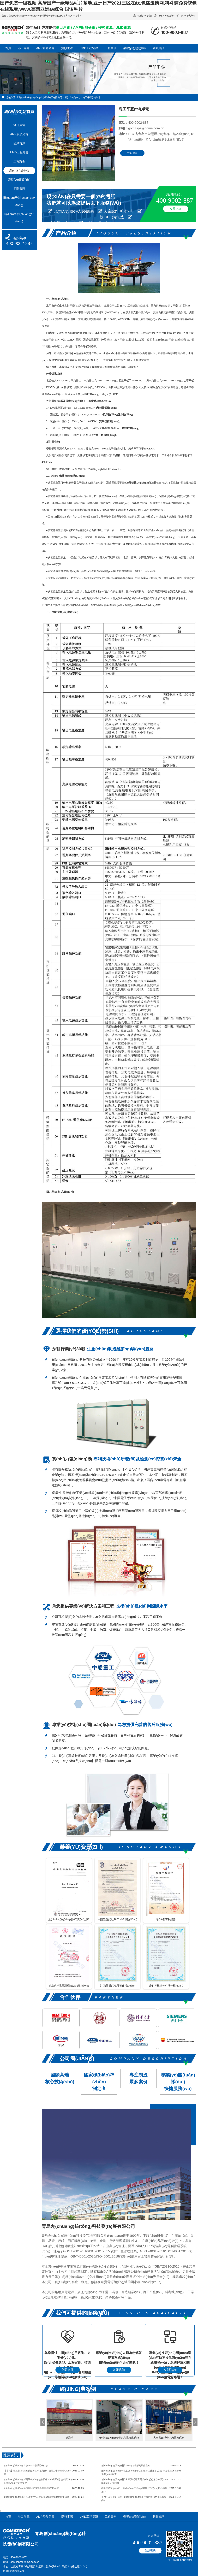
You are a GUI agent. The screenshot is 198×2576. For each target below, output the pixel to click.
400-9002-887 (19, 243)
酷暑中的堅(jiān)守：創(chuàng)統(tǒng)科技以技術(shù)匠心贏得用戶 (134, 2490)
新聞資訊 (158, 48)
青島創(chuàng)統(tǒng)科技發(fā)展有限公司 (39, 97)
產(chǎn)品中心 (72, 97)
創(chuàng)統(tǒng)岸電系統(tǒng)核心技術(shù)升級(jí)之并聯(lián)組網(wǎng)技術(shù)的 (38, 2481)
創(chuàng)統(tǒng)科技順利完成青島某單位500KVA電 (31, 2488)
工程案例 (110, 48)
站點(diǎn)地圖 (145, 15)
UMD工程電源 (89, 48)
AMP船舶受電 (45, 48)
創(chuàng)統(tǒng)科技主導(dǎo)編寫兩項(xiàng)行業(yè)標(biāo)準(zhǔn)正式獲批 (134, 2481)
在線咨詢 (150, 2550)
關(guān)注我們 (166, 15)
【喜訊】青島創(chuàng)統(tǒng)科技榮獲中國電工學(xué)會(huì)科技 (38, 2472)
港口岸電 (24, 48)
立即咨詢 (132, 153)
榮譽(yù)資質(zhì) (134, 48)
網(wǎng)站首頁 (19, 111)
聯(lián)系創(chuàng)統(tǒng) (19, 217)
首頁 (8, 48)
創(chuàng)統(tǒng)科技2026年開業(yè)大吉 (26, 2465)
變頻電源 (67, 48)
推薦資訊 (10, 2455)
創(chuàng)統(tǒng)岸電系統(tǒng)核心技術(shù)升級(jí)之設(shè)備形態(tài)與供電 (135, 2472)
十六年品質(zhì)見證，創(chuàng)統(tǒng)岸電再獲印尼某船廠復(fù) (133, 2499)
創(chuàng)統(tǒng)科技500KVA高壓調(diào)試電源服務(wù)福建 (36, 2497)
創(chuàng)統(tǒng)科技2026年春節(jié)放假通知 (125, 2465)
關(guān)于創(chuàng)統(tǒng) (19, 201)
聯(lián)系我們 (187, 15)
